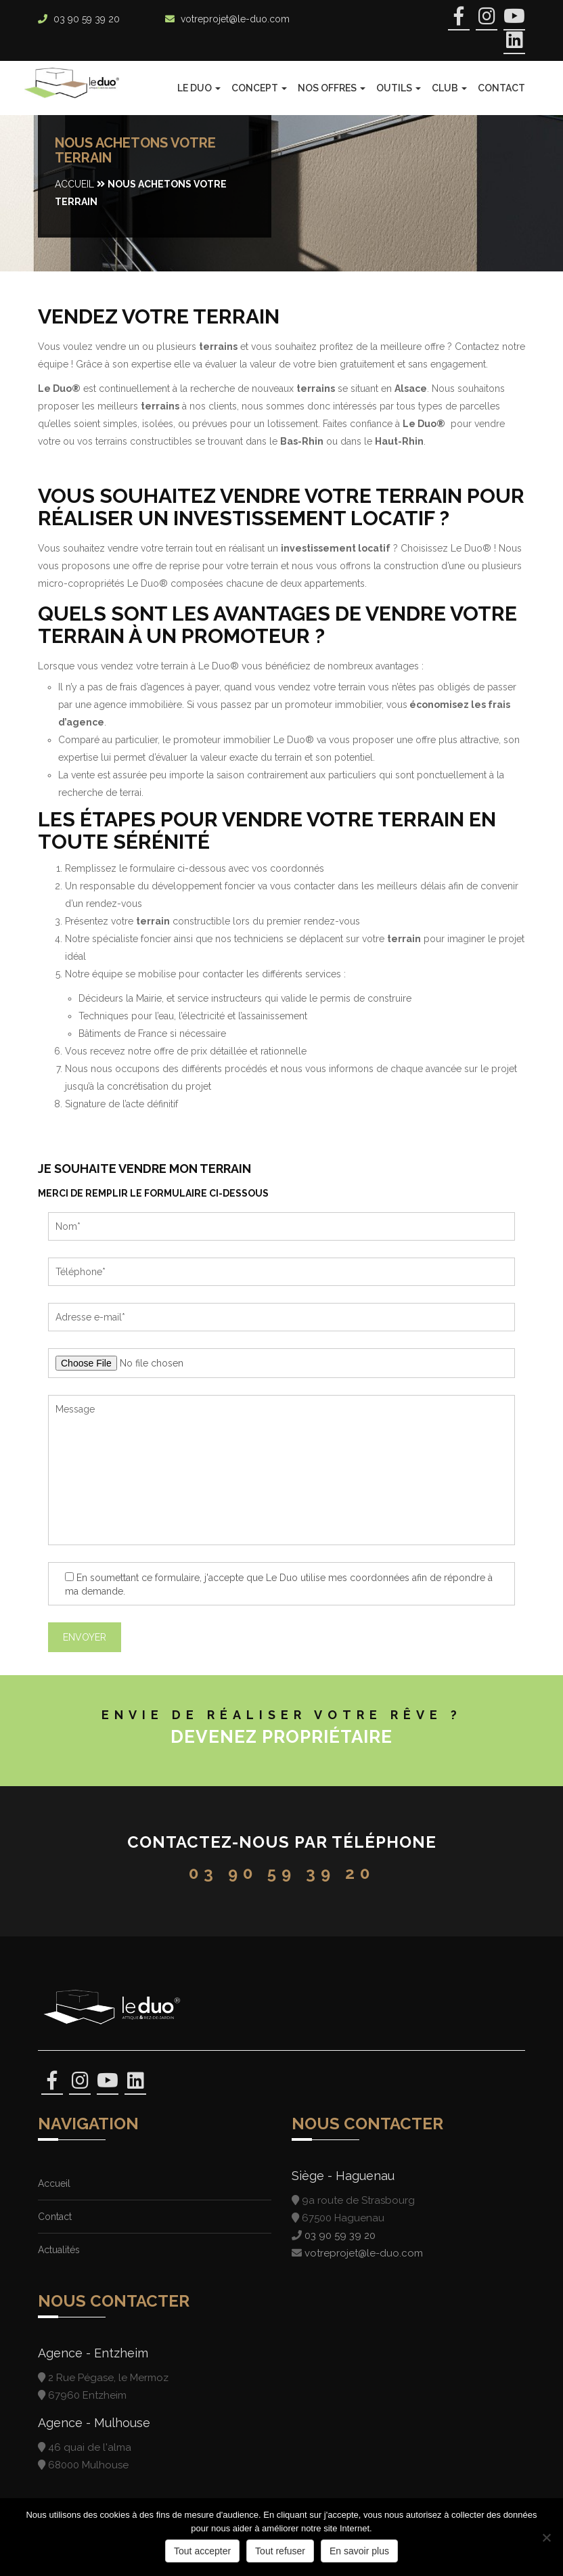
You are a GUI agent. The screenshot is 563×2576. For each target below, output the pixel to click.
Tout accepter (202, 2551)
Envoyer (84, 1637)
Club (449, 88)
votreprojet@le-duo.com (235, 19)
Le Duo (199, 88)
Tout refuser (280, 2551)
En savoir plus (359, 2551)
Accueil (74, 184)
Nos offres (331, 88)
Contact (501, 88)
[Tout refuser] (546, 2537)
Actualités (59, 2249)
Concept (259, 88)
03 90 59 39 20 (86, 19)
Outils (398, 88)
